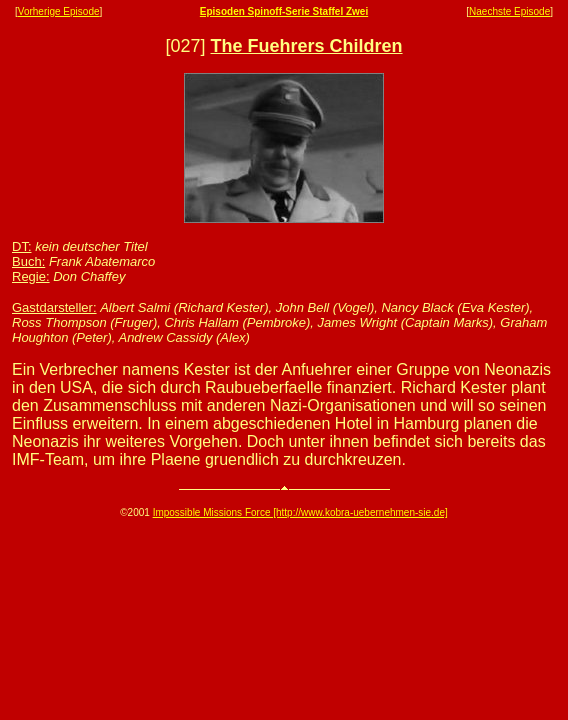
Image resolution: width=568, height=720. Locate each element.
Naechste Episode (509, 11)
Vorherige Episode (59, 11)
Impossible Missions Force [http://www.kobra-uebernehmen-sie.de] (300, 512)
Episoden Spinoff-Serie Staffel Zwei (284, 11)
